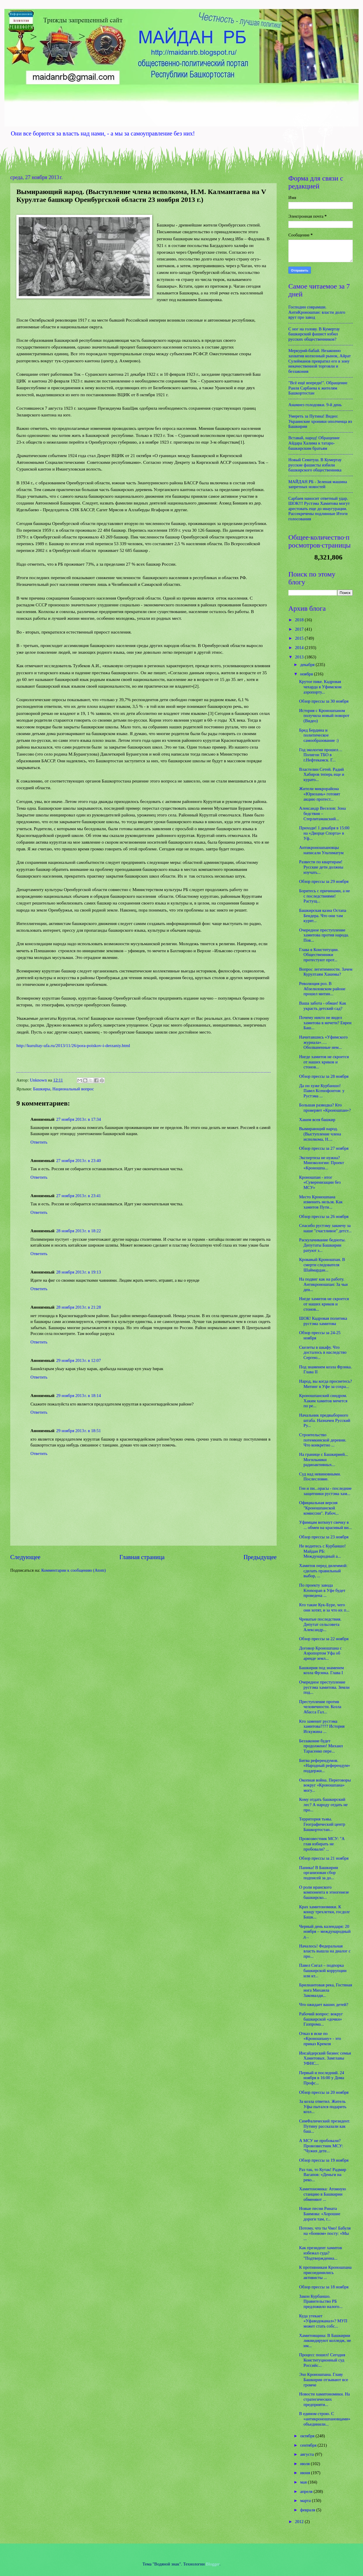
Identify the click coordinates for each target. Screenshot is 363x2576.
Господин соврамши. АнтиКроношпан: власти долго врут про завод (316, 312)
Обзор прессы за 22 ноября (324, 1638)
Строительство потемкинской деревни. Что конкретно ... (322, 1439)
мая (304, 2482)
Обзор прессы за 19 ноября (324, 2160)
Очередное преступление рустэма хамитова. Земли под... (324, 1687)
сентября (308, 2445)
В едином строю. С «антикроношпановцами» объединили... (324, 2418)
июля (305, 2463)
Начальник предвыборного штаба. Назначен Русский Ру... (324, 1420)
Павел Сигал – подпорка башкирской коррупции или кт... (323, 1970)
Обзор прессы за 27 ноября (324, 1148)
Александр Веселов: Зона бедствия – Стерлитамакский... (322, 813)
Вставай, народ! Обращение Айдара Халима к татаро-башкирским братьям (314, 442)
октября (308, 2435)
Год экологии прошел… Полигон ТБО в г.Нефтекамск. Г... (321, 754)
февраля (308, 2510)
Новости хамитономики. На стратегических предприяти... (324, 2399)
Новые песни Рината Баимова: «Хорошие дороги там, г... (319, 2213)
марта (306, 2500)
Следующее (25, 1557)
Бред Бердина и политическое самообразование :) (319, 735)
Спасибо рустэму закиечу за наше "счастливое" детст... (325, 1228)
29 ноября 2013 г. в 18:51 (78, 1430)
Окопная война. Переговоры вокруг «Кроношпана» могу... (325, 1785)
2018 (300, 619)
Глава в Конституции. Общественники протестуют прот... (319, 954)
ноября (307, 674)
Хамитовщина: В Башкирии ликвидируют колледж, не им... (325, 2340)
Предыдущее (260, 1557)
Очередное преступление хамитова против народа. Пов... (324, 935)
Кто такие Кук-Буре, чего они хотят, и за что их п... (324, 1607)
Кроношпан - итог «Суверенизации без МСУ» (320, 1182)
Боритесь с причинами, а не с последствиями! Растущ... (324, 895)
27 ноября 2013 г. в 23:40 (78, 1160)
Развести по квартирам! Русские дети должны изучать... (321, 866)
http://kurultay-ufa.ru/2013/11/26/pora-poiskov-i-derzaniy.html (73, 1045)
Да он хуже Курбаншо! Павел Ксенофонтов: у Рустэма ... (322, 1090)
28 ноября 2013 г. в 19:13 (78, 1272)
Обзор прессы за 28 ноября (324, 1076)
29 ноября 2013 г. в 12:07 (78, 1360)
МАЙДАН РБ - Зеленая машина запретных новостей (317, 484)
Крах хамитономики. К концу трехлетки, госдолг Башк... (324, 1911)
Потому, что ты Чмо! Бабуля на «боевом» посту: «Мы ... (325, 2233)
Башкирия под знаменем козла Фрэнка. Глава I (321, 1670)
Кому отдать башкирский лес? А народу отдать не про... (323, 1804)
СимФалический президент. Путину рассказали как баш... (324, 2126)
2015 (300, 638)
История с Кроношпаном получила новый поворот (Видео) (324, 715)
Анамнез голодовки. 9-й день (315, 404)
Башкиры (41, 1089)
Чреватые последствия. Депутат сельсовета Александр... (320, 1624)
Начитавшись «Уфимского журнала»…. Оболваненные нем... (323, 1042)
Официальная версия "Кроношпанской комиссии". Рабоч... (319, 1507)
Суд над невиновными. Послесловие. (320, 1477)
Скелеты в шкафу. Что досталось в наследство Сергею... (323, 1352)
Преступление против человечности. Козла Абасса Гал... (320, 1706)
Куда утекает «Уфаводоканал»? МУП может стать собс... (323, 2321)
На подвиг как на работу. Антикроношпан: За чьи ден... (323, 1284)
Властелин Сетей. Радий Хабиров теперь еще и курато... (321, 774)
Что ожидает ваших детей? (323, 2004)
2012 (300, 2521)
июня (305, 2472)
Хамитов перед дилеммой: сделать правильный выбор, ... (323, 1570)
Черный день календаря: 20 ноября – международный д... (325, 1931)
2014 (300, 647)
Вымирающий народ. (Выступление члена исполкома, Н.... (320, 1133)
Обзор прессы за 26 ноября (324, 1216)
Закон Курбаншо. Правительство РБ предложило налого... (321, 2301)
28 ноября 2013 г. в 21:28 (78, 1307)
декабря (308, 664)
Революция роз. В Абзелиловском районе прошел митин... (322, 988)
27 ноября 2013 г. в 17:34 (78, 1119)
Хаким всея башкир (317, 1119)
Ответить (38, 1142)
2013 (300, 657)
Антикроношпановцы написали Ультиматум (321, 850)
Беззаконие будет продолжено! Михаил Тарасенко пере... (321, 1746)
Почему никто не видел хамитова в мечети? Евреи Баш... (325, 1022)
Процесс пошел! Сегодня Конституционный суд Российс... (322, 2359)
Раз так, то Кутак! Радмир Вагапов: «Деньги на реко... (322, 2174)
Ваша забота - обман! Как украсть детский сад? (322, 1006)
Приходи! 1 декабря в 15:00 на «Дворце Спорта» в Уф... (324, 833)
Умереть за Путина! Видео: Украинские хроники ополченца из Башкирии (320, 421)
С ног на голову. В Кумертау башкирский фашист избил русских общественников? (314, 334)
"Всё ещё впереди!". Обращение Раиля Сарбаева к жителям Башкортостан (317, 387)
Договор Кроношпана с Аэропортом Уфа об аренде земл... (320, 1653)
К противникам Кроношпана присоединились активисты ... (325, 2272)
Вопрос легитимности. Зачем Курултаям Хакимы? (325, 972)
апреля (307, 2491)
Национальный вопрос (73, 1089)
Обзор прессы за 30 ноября (324, 701)
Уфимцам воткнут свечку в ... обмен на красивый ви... (325, 1525)
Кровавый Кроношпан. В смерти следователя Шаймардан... (322, 1264)
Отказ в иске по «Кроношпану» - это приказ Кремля (320, 2038)
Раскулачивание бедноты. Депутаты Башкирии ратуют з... (322, 1245)
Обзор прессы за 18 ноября (324, 2287)
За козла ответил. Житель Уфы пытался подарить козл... (322, 2106)
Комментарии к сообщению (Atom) (73, 1570)
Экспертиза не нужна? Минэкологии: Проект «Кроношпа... (321, 1162)
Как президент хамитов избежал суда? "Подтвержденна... (320, 2252)
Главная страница (142, 1557)
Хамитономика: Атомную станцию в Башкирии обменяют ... (322, 2194)
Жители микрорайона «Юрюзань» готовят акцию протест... (319, 793)
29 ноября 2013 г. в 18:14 (78, 1395)
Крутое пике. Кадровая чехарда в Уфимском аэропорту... (320, 686)
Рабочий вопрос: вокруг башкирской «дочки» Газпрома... (321, 2019)
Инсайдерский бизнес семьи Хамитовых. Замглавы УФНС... (325, 2058)
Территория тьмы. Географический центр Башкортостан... (322, 1824)
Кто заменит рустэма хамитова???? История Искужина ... (322, 1726)
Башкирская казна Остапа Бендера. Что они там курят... (322, 915)
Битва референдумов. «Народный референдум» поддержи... (324, 1765)
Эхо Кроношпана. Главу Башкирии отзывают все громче (323, 2379)
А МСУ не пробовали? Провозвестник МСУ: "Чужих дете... (321, 2145)
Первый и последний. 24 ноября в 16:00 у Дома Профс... (321, 2077)
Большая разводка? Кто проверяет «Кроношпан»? (325, 1108)
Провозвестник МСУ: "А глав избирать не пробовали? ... (322, 1843)
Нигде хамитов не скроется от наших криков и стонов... (324, 1061)
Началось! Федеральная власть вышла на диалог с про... (325, 1951)
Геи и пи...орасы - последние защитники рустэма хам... (325, 1491)
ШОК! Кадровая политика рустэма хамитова (323, 1321)
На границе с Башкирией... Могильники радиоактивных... (323, 1459)
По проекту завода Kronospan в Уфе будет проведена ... (322, 1590)
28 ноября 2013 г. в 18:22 (78, 1230)
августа (307, 2454)
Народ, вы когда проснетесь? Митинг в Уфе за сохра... (325, 1384)
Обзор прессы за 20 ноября (324, 2092)
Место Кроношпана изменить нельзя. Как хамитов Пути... (321, 1202)
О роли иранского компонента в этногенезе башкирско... (324, 1892)
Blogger (213, 2564)
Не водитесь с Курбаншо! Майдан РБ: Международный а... (322, 1551)
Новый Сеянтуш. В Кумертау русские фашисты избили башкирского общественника (315, 464)
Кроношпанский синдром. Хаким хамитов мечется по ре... (323, 1400)
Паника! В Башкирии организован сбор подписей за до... (318, 1872)
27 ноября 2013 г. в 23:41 (78, 1195)
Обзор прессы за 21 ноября (324, 1858)
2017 (300, 629)
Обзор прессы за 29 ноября (324, 881)
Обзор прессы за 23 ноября (324, 1537)
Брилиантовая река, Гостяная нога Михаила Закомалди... (325, 1990)
